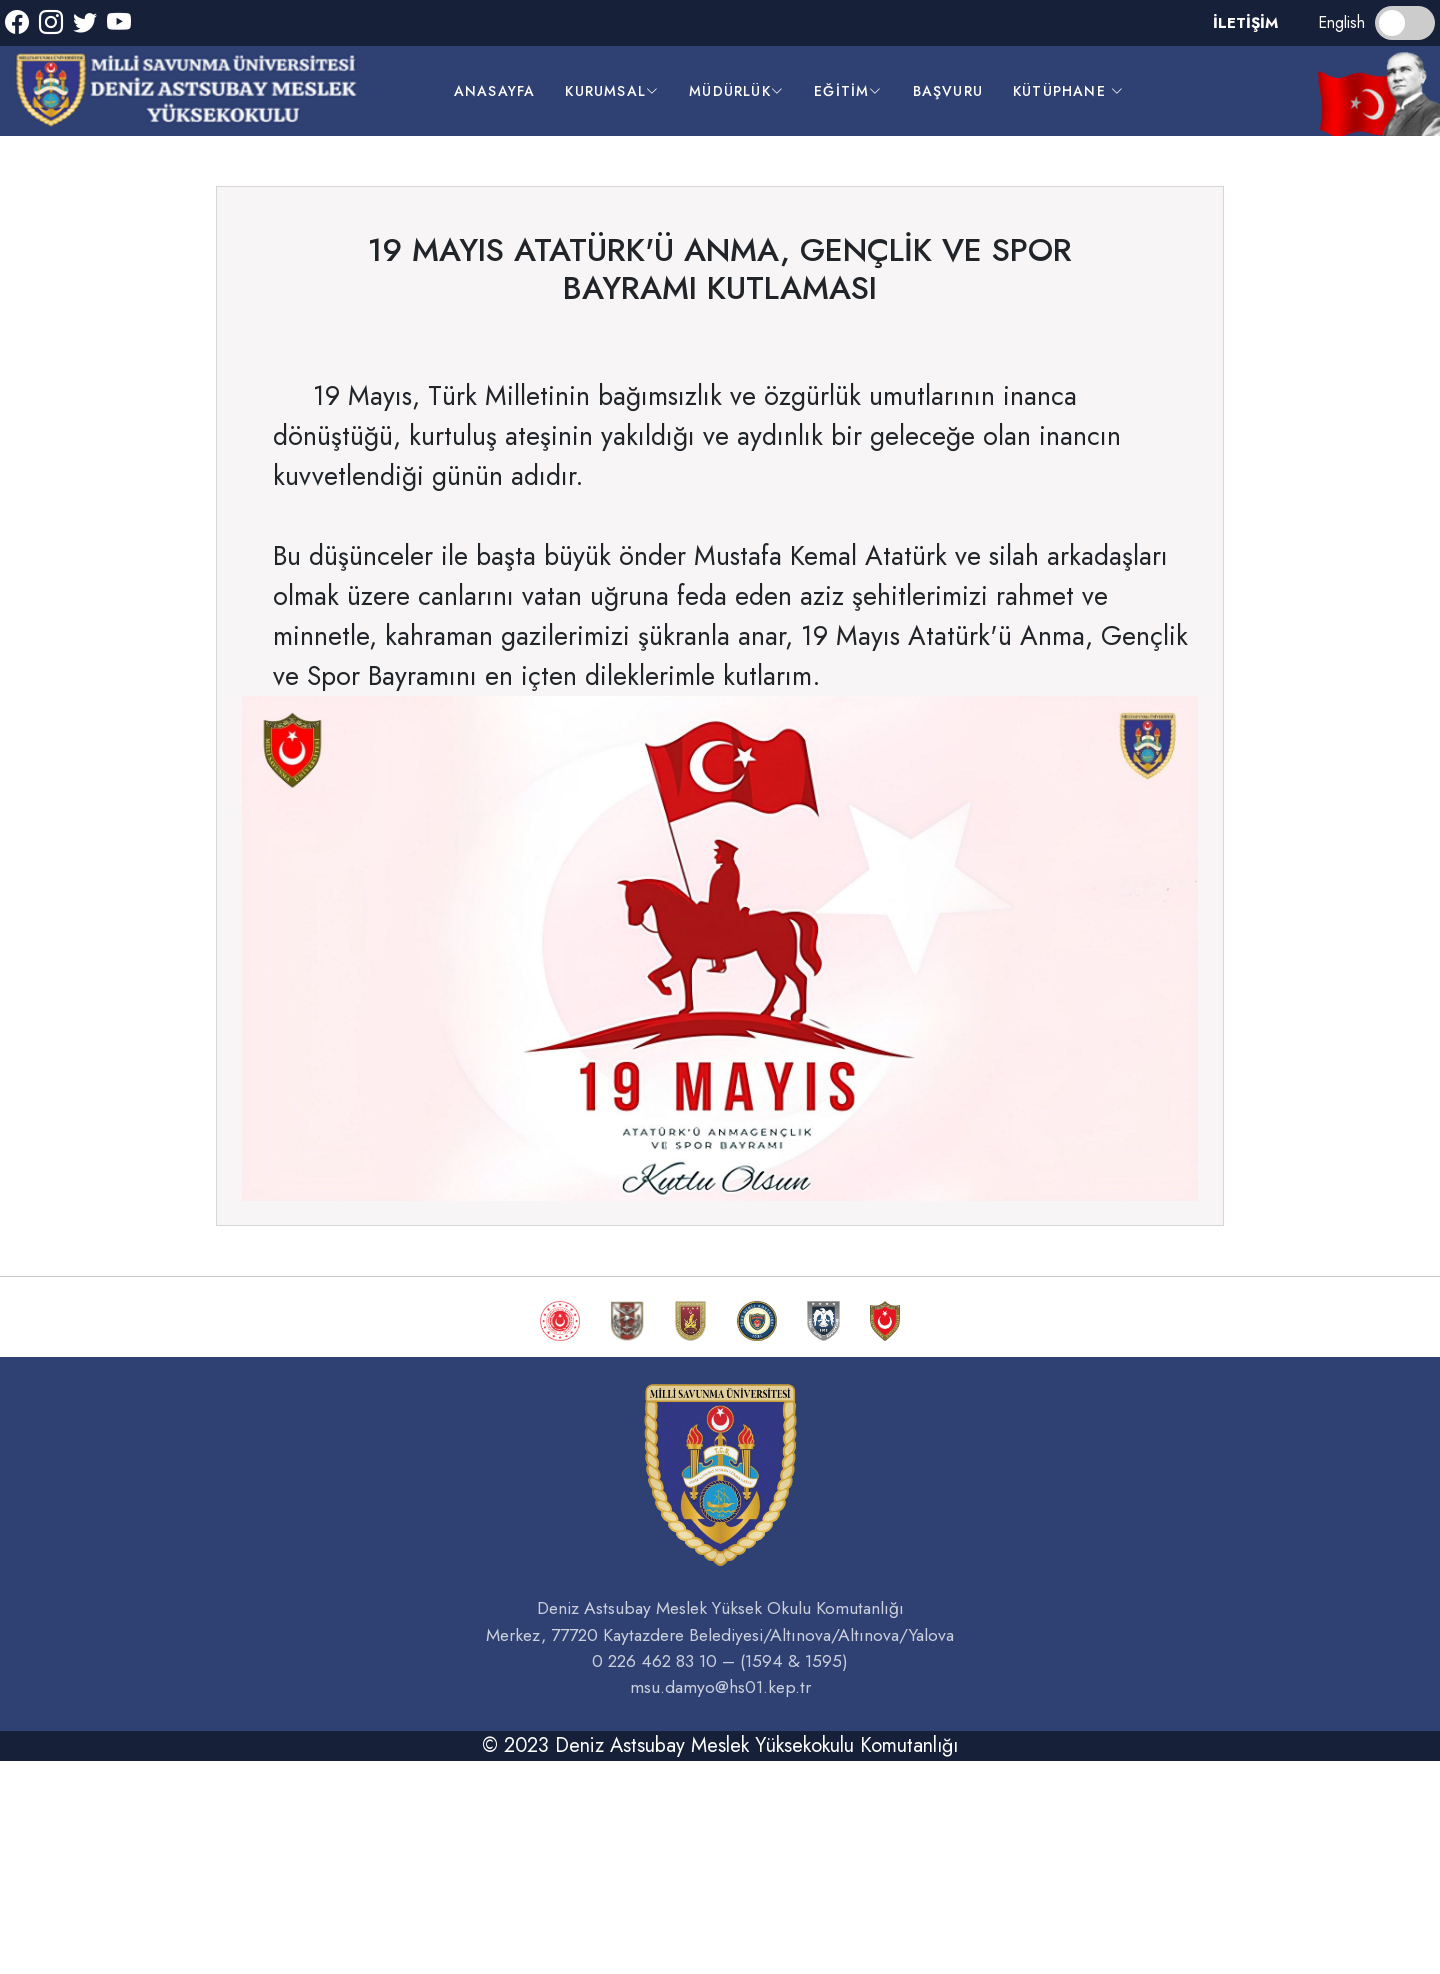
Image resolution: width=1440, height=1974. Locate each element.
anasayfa (495, 91)
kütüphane (1068, 91)
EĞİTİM (848, 91)
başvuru (948, 91)
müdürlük (736, 91)
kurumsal (612, 91)
